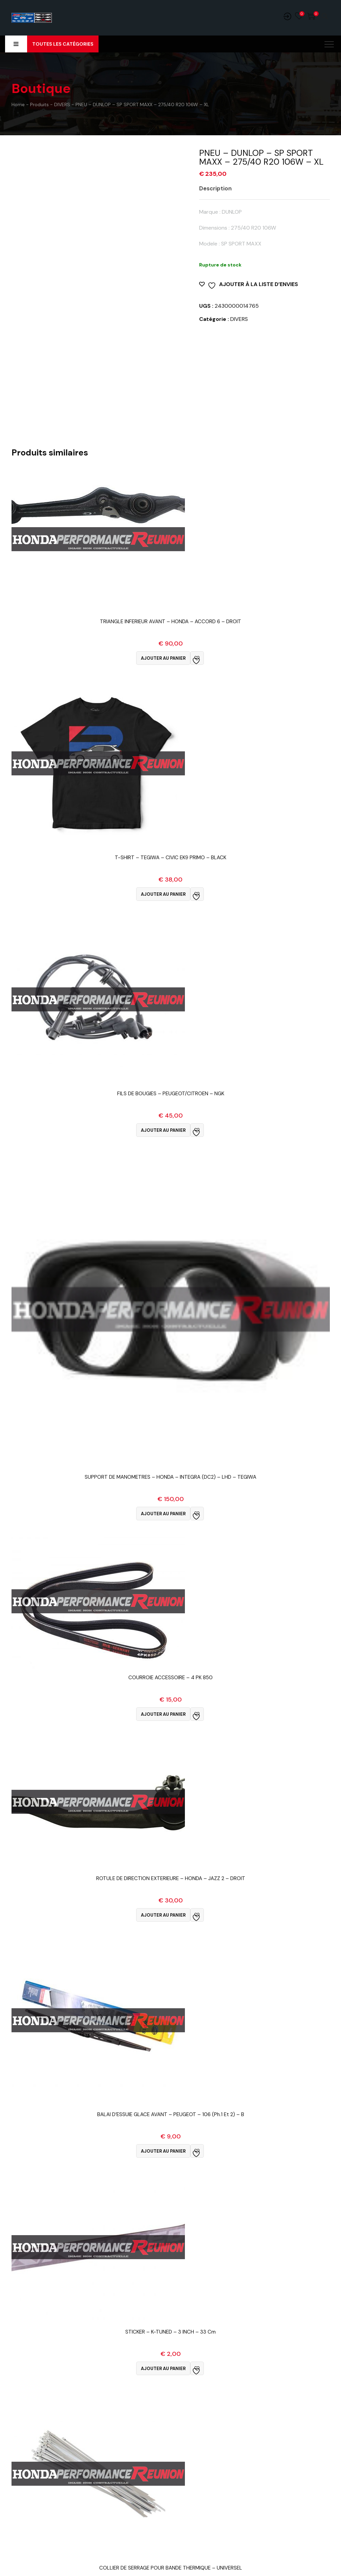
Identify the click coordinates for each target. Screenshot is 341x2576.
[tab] (220, 188)
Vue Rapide (170, 629)
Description (215, 188)
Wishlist (299, 16)
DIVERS (239, 319)
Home (18, 104)
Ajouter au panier (163, 658)
